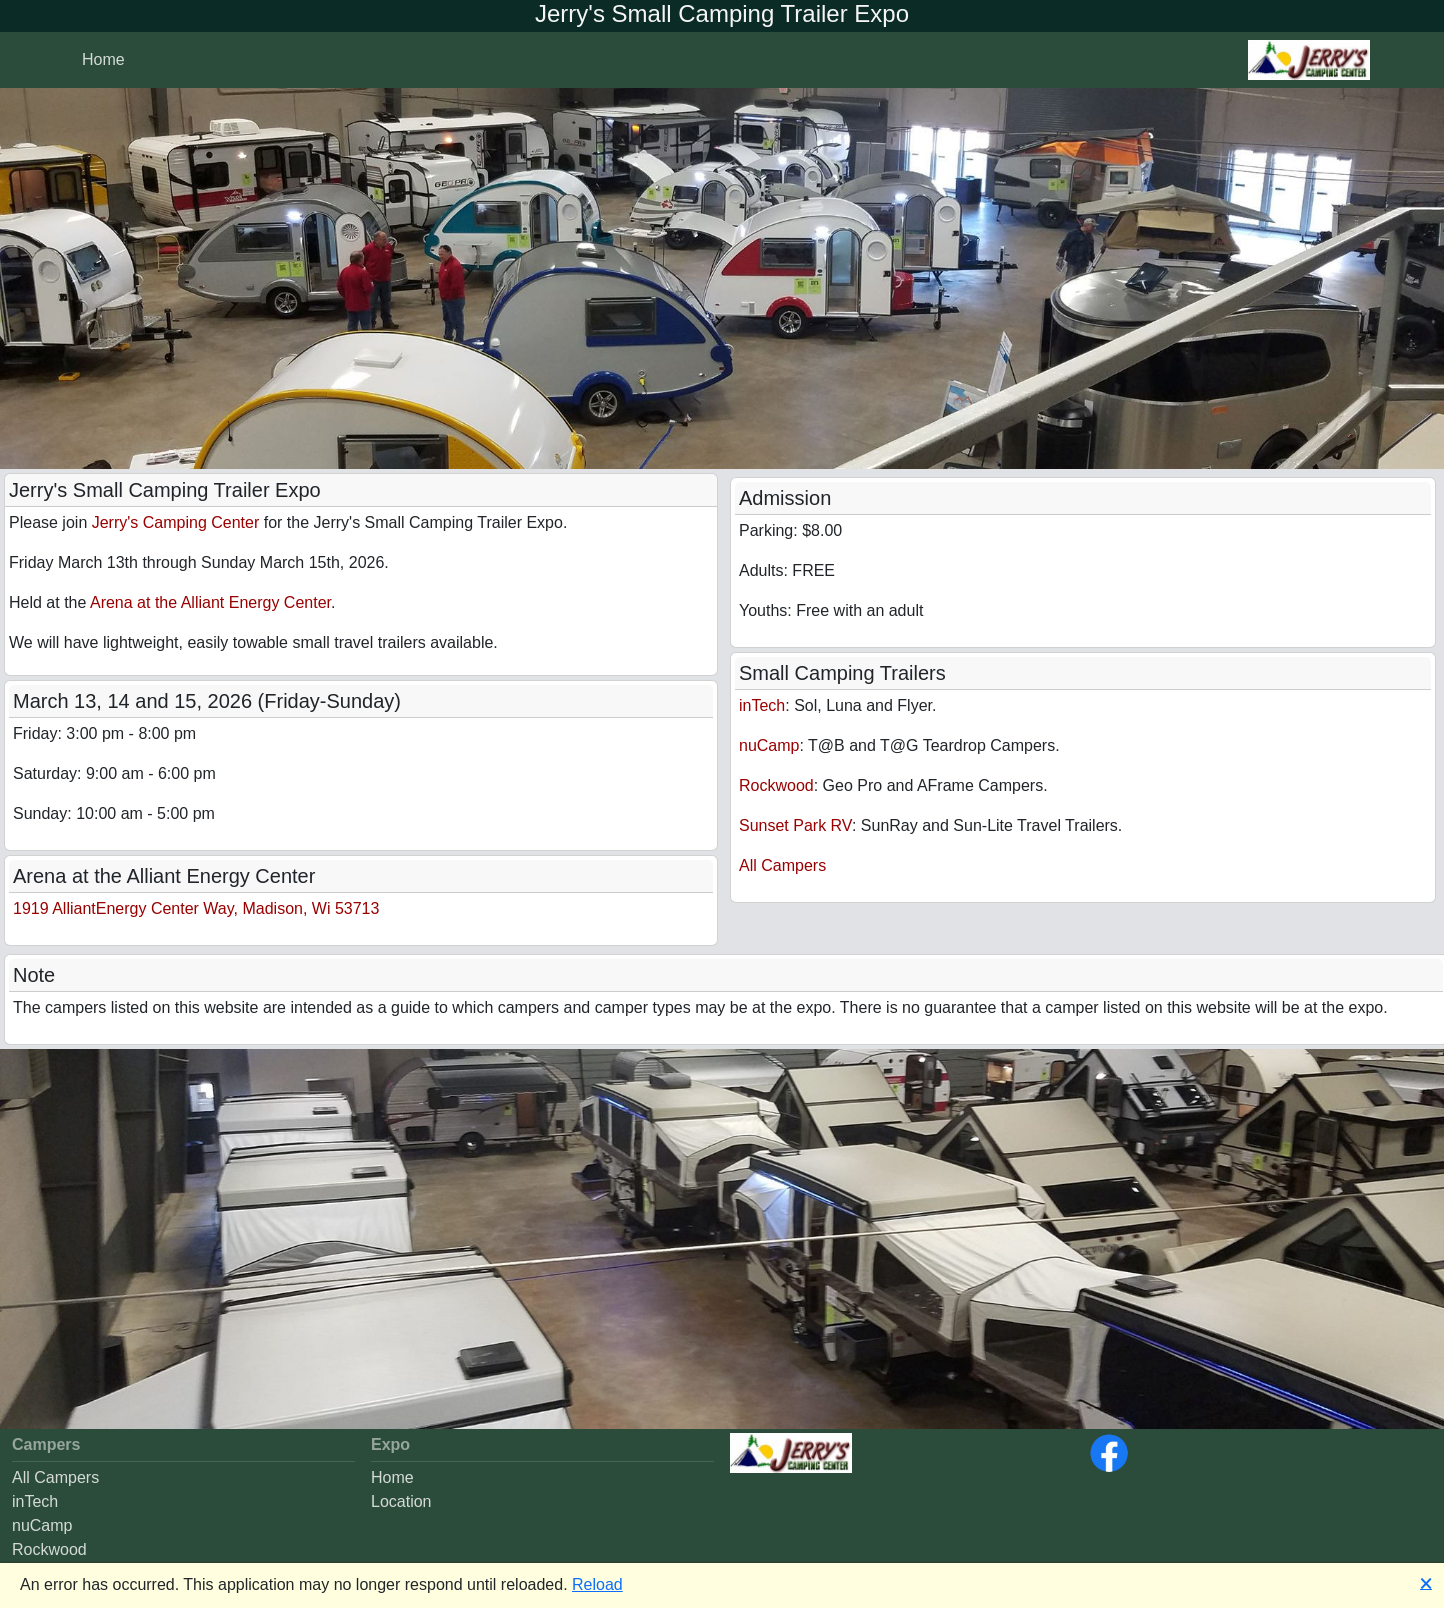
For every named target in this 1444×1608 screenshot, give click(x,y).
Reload (597, 1584)
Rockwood (776, 785)
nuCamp (769, 745)
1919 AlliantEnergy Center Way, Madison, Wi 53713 (196, 908)
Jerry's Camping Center (176, 522)
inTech (762, 705)
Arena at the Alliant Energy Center (210, 602)
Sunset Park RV (795, 825)
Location (401, 1501)
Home (392, 1477)
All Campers (782, 865)
